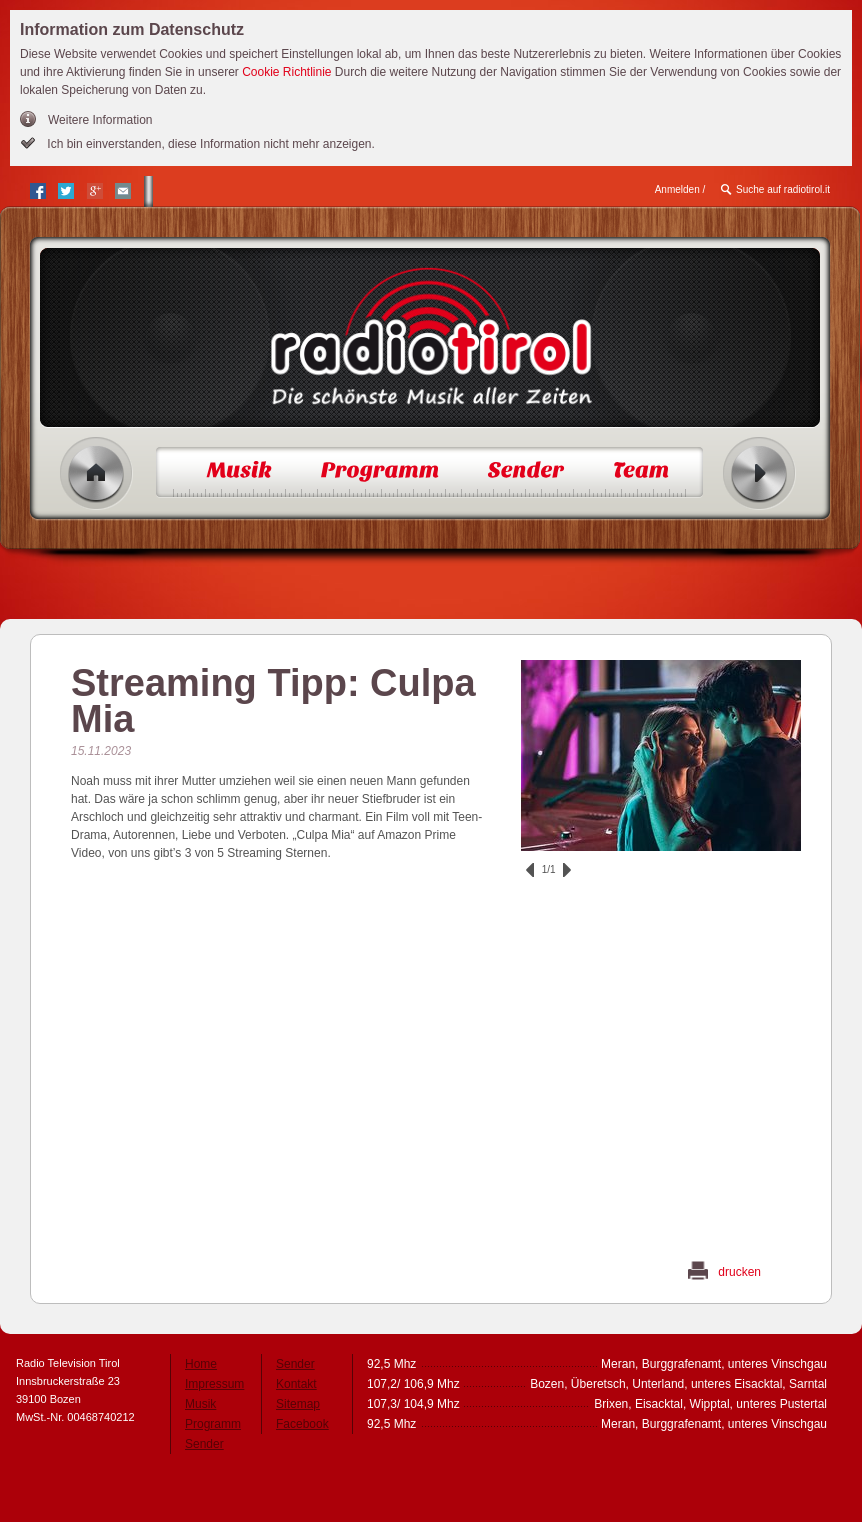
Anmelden (677, 189)
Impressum (214, 1384)
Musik (200, 1404)
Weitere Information (100, 120)
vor (567, 870)
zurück (530, 870)
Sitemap (298, 1404)
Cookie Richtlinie (286, 72)
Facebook (302, 1424)
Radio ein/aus (759, 473)
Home (96, 473)
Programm (213, 1424)
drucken (739, 1272)
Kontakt (296, 1384)
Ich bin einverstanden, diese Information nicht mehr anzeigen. (209, 144)
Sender (204, 1444)
